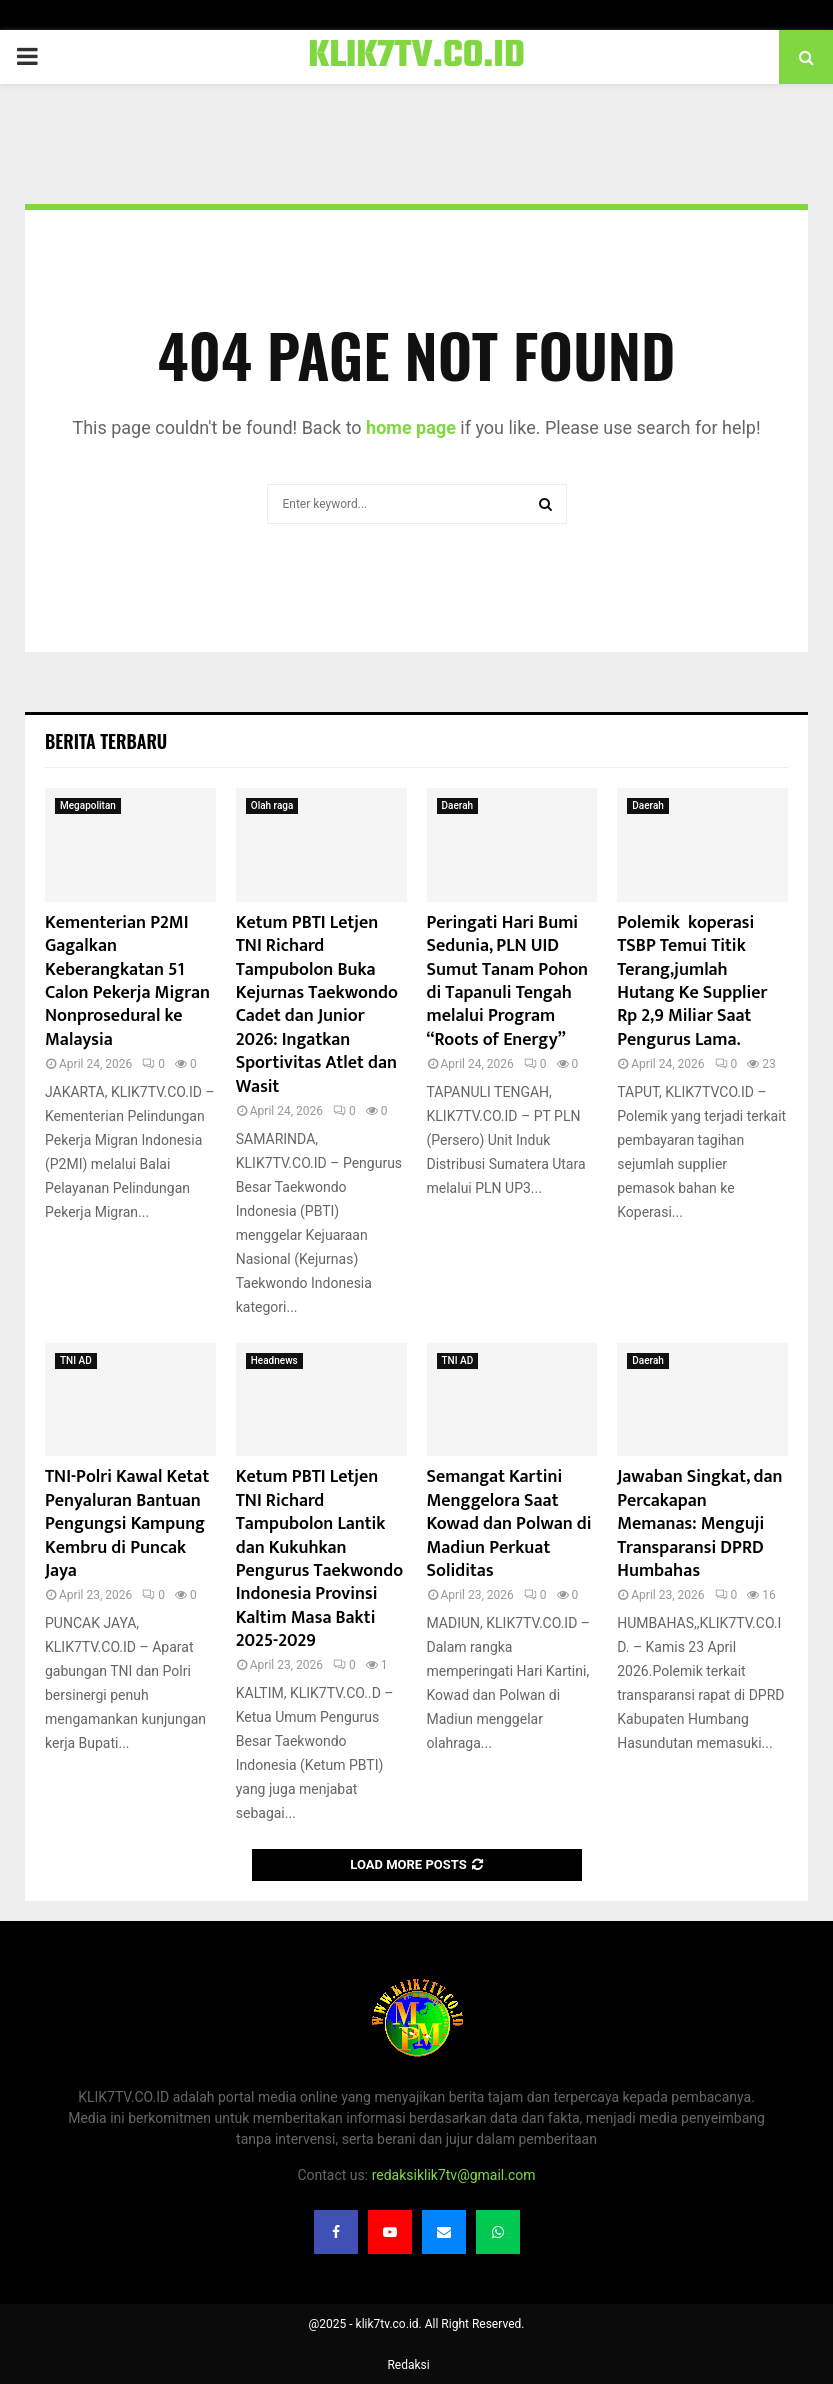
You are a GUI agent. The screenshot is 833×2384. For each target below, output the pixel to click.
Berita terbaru (106, 741)
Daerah (458, 805)
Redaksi (408, 2365)
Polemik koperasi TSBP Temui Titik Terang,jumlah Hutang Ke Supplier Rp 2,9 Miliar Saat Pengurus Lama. (692, 981)
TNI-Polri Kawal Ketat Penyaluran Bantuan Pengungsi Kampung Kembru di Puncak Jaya (127, 1524)
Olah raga (272, 805)
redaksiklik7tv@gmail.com (454, 2175)
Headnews (274, 1360)
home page (411, 427)
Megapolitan (88, 805)
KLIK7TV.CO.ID (416, 57)
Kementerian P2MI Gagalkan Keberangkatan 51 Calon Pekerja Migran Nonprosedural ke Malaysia (127, 981)
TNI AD (76, 1360)
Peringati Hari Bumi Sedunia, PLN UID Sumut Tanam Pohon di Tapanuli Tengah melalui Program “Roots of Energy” (508, 981)
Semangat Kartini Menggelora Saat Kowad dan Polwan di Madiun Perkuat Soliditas (509, 1524)
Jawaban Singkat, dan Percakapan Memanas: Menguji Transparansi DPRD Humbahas (699, 1524)
